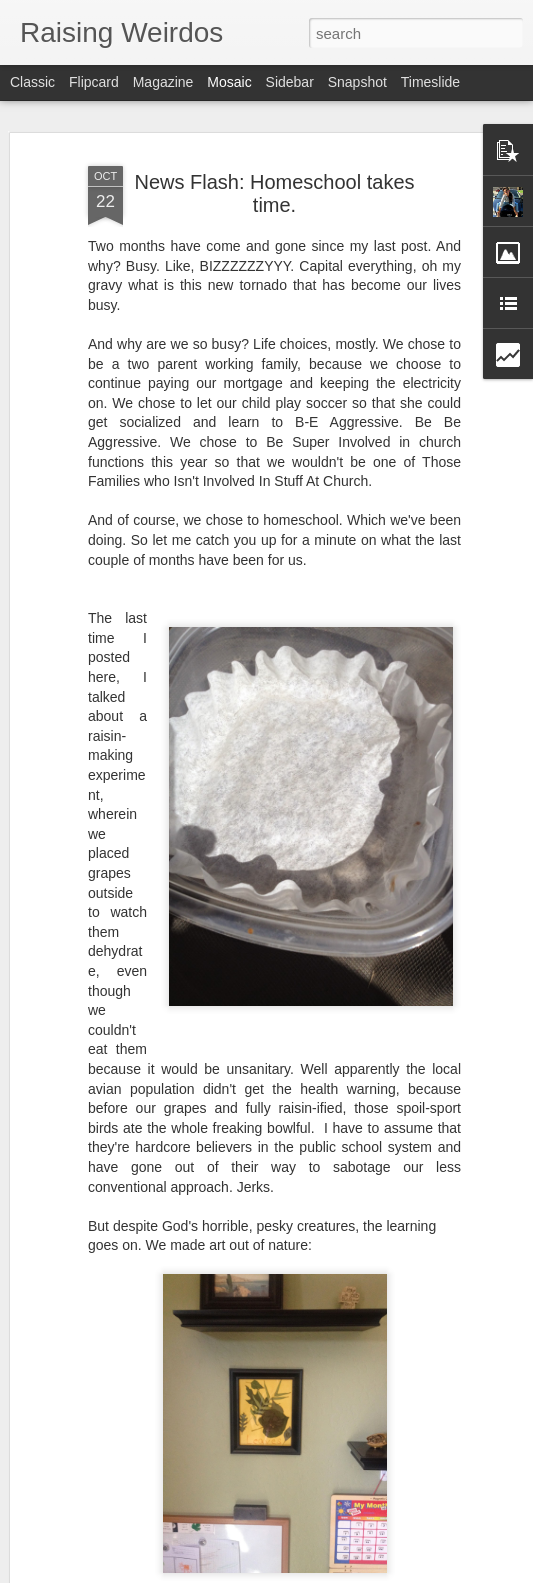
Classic (32, 82)
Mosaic (229, 82)
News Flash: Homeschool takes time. (274, 193)
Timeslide (430, 82)
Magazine (163, 82)
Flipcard (94, 82)
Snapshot (357, 82)
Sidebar (290, 82)
